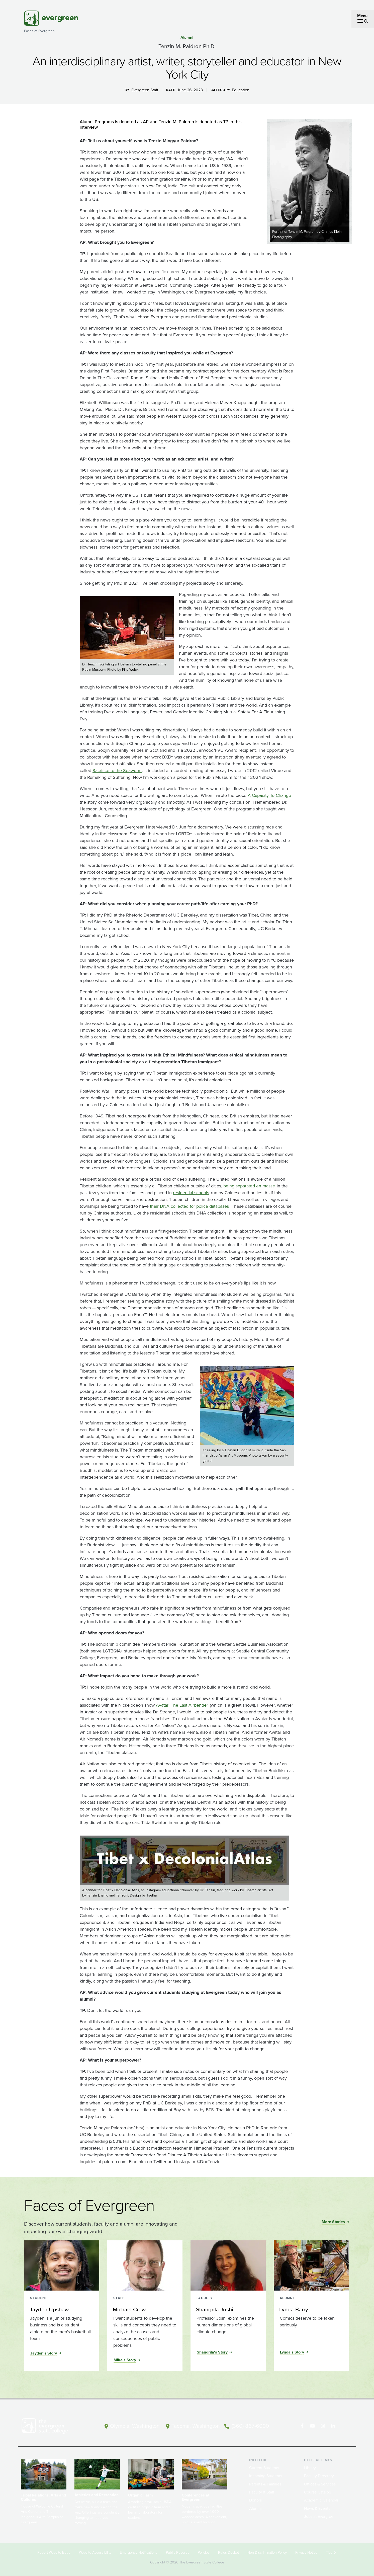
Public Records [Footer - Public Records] (177, 2552)
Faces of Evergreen (39, 31)
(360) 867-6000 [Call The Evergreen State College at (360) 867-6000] (252, 2425)
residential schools (191, 1192)
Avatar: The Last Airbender (182, 1705)
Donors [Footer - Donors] (255, 2500)
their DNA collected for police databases (189, 1206)
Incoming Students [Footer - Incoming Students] (265, 2476)
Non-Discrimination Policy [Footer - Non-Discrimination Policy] (267, 2552)
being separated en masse (249, 1186)
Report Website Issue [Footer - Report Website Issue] (53, 2552)
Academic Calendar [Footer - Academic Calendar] (321, 2500)
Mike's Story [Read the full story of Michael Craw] (125, 2360)
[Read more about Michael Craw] (144, 2310)
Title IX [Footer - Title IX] (331, 2552)
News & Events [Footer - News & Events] (317, 2508)
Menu (362, 16)
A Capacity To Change (269, 795)
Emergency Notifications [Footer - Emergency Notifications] (138, 2552)
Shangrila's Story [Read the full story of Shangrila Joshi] (212, 2352)
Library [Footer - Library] (310, 2468)
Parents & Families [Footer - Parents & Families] (265, 2484)
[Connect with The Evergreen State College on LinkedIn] (333, 2426)
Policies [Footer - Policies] (204, 2552)
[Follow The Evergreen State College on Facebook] (303, 2426)
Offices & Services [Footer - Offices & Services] (320, 2484)
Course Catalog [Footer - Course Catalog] (317, 2492)
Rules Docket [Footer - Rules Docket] (228, 2552)
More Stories (333, 2222)
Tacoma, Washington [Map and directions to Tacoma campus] (196, 2425)
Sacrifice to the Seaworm (117, 770)
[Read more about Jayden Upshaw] (61, 2310)
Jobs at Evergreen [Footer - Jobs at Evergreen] (320, 2516)
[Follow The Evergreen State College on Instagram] (323, 2426)
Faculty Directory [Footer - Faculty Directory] (319, 2476)
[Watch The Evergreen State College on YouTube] (313, 2426)
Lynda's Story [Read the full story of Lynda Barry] (292, 2352)
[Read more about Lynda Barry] (311, 2310)
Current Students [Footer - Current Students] (264, 2468)
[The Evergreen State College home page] (53, 2427)
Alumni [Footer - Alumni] (255, 2508)
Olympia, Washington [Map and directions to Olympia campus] (134, 2425)
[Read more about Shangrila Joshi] (228, 2310)
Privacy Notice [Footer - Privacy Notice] (306, 2552)
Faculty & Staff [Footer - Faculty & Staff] (261, 2492)
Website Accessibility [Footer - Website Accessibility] (95, 2552)
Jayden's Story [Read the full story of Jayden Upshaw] (43, 2353)
